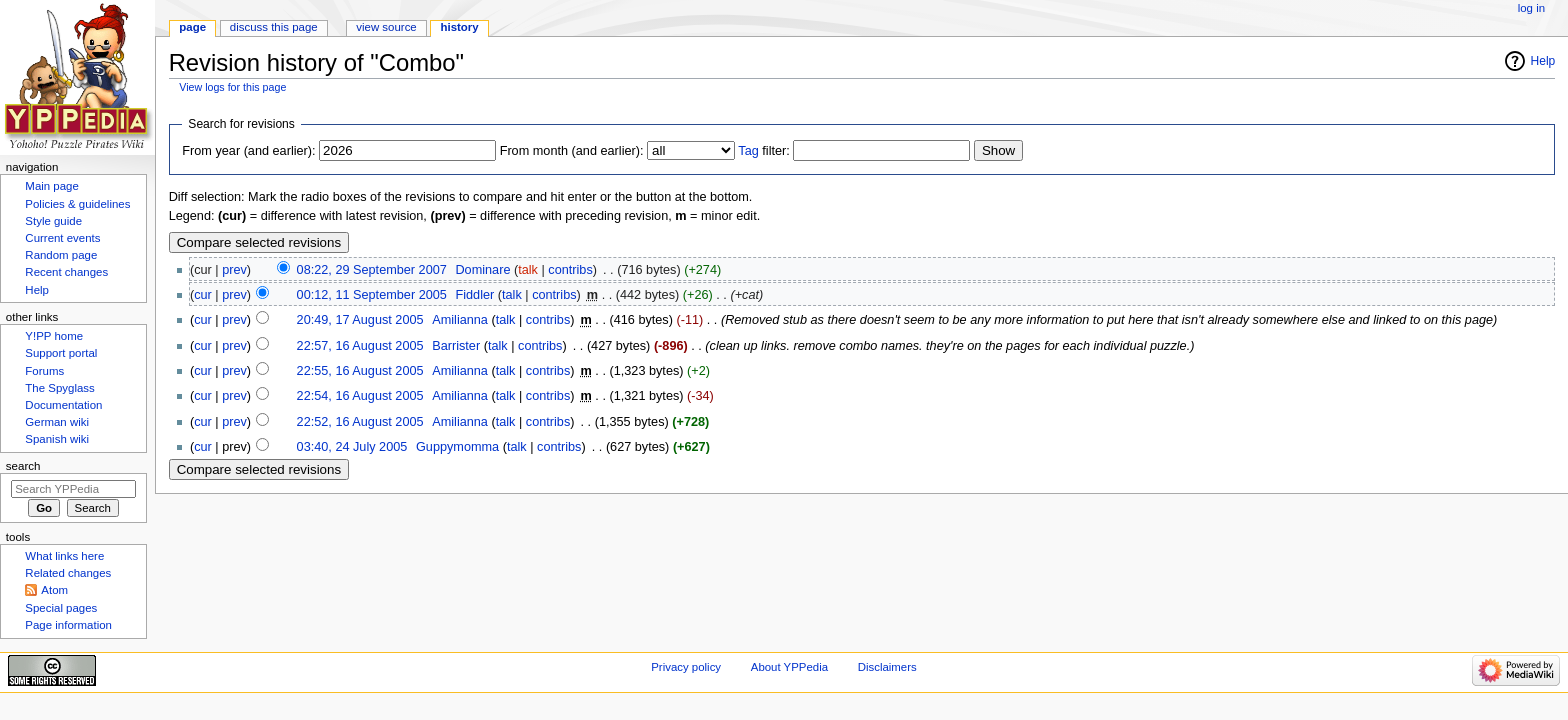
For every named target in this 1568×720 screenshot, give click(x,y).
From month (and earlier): (572, 151)
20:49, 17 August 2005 (360, 320)
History (460, 27)
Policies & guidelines (77, 204)
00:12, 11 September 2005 (372, 295)
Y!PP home (54, 336)
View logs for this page (232, 87)
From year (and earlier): (248, 151)
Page (192, 27)
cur (203, 295)
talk (528, 270)
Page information (68, 625)
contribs (570, 270)
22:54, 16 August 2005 (360, 396)
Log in (1531, 8)
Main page (52, 186)
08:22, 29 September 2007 (372, 270)
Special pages (61, 608)
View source (386, 27)
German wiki (57, 422)
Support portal (61, 353)
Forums (44, 371)
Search (23, 466)
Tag (748, 151)
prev (234, 270)
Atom (54, 590)
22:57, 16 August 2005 (360, 346)
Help (1543, 61)
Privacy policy (686, 667)
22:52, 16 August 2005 (360, 422)
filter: (764, 151)
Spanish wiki (57, 439)
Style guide (53, 221)
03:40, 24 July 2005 (352, 447)
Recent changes (66, 272)
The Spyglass (59, 388)
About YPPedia (789, 667)
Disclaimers (887, 667)
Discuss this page (274, 27)
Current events (62, 238)
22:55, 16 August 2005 (360, 371)
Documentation (63, 405)
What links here (64, 556)
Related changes (68, 573)
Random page (61, 255)
